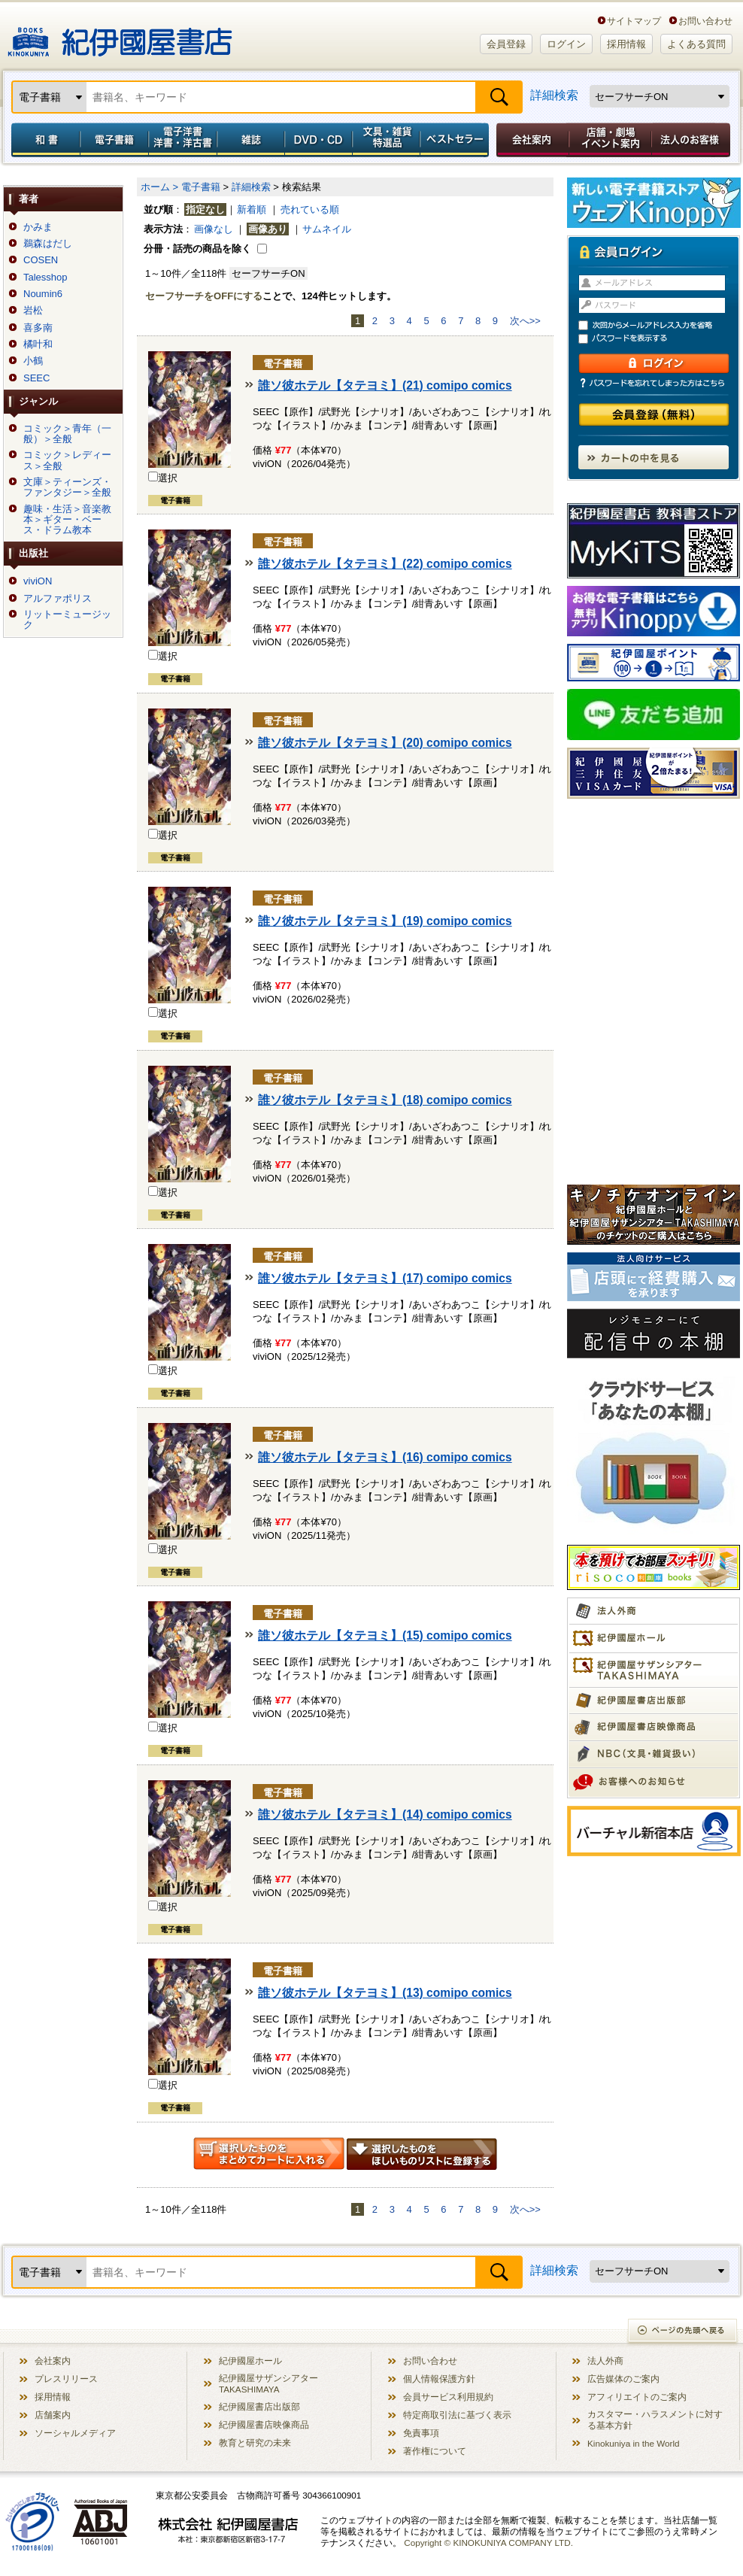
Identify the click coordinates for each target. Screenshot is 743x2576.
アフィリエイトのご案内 (637, 2397)
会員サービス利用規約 (448, 2397)
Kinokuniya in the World (633, 2443)
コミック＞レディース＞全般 (67, 460)
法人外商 (605, 2360)
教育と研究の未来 (255, 2442)
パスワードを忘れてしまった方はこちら (653, 383)
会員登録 (506, 44)
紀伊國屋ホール (250, 2360)
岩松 (33, 310)
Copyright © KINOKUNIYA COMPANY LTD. (488, 2542)
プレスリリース (66, 2378)
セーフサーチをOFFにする (203, 296)
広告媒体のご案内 (623, 2378)
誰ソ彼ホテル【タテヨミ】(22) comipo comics (385, 563)
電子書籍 (114, 140)
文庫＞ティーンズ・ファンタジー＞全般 (67, 487)
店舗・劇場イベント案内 (610, 140)
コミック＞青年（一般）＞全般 (67, 434)
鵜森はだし (47, 243)
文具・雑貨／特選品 (386, 140)
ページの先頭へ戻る (683, 2332)
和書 (43, 140)
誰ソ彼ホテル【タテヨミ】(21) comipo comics (385, 385)
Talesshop (45, 277)
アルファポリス (57, 598)
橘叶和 (38, 344)
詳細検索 (554, 95)
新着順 (251, 209)
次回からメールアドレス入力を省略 (660, 325)
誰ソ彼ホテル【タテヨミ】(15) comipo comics (385, 1635)
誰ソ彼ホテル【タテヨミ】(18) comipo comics (385, 1100)
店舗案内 (53, 2415)
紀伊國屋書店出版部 (259, 2406)
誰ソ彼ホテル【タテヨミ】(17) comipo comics (385, 1278)
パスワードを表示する (660, 339)
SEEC (36, 378)
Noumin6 (42, 294)
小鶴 (33, 361)
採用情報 (626, 44)
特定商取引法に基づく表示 (457, 2415)
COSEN (40, 260)
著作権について (434, 2451)
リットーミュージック (67, 619)
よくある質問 (696, 44)
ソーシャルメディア (75, 2433)
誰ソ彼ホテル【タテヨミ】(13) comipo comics (385, 1992)
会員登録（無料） (653, 414)
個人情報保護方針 (439, 2378)
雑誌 (251, 140)
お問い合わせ (705, 21)
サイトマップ (634, 21)
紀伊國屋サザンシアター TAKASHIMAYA (268, 2383)
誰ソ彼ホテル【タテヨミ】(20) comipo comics (385, 742)
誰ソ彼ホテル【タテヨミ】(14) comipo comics (385, 1814)
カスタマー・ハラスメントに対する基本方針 (655, 2419)
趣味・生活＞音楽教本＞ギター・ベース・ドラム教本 (67, 520)
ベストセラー (456, 140)
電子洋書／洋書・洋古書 (182, 140)
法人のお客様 (692, 140)
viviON (37, 581)
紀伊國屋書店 (120, 36)
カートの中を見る (653, 457)
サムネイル (326, 229)
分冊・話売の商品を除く (197, 248)
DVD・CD (319, 140)
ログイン (566, 44)
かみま (38, 227)
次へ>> (525, 320)
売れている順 (310, 209)
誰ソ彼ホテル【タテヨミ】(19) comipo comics (385, 921)
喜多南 (38, 328)
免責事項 (421, 2433)
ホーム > (159, 187)
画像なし (213, 229)
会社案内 (530, 140)
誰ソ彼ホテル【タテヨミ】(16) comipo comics (385, 1457)
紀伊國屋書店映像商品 (264, 2424)
